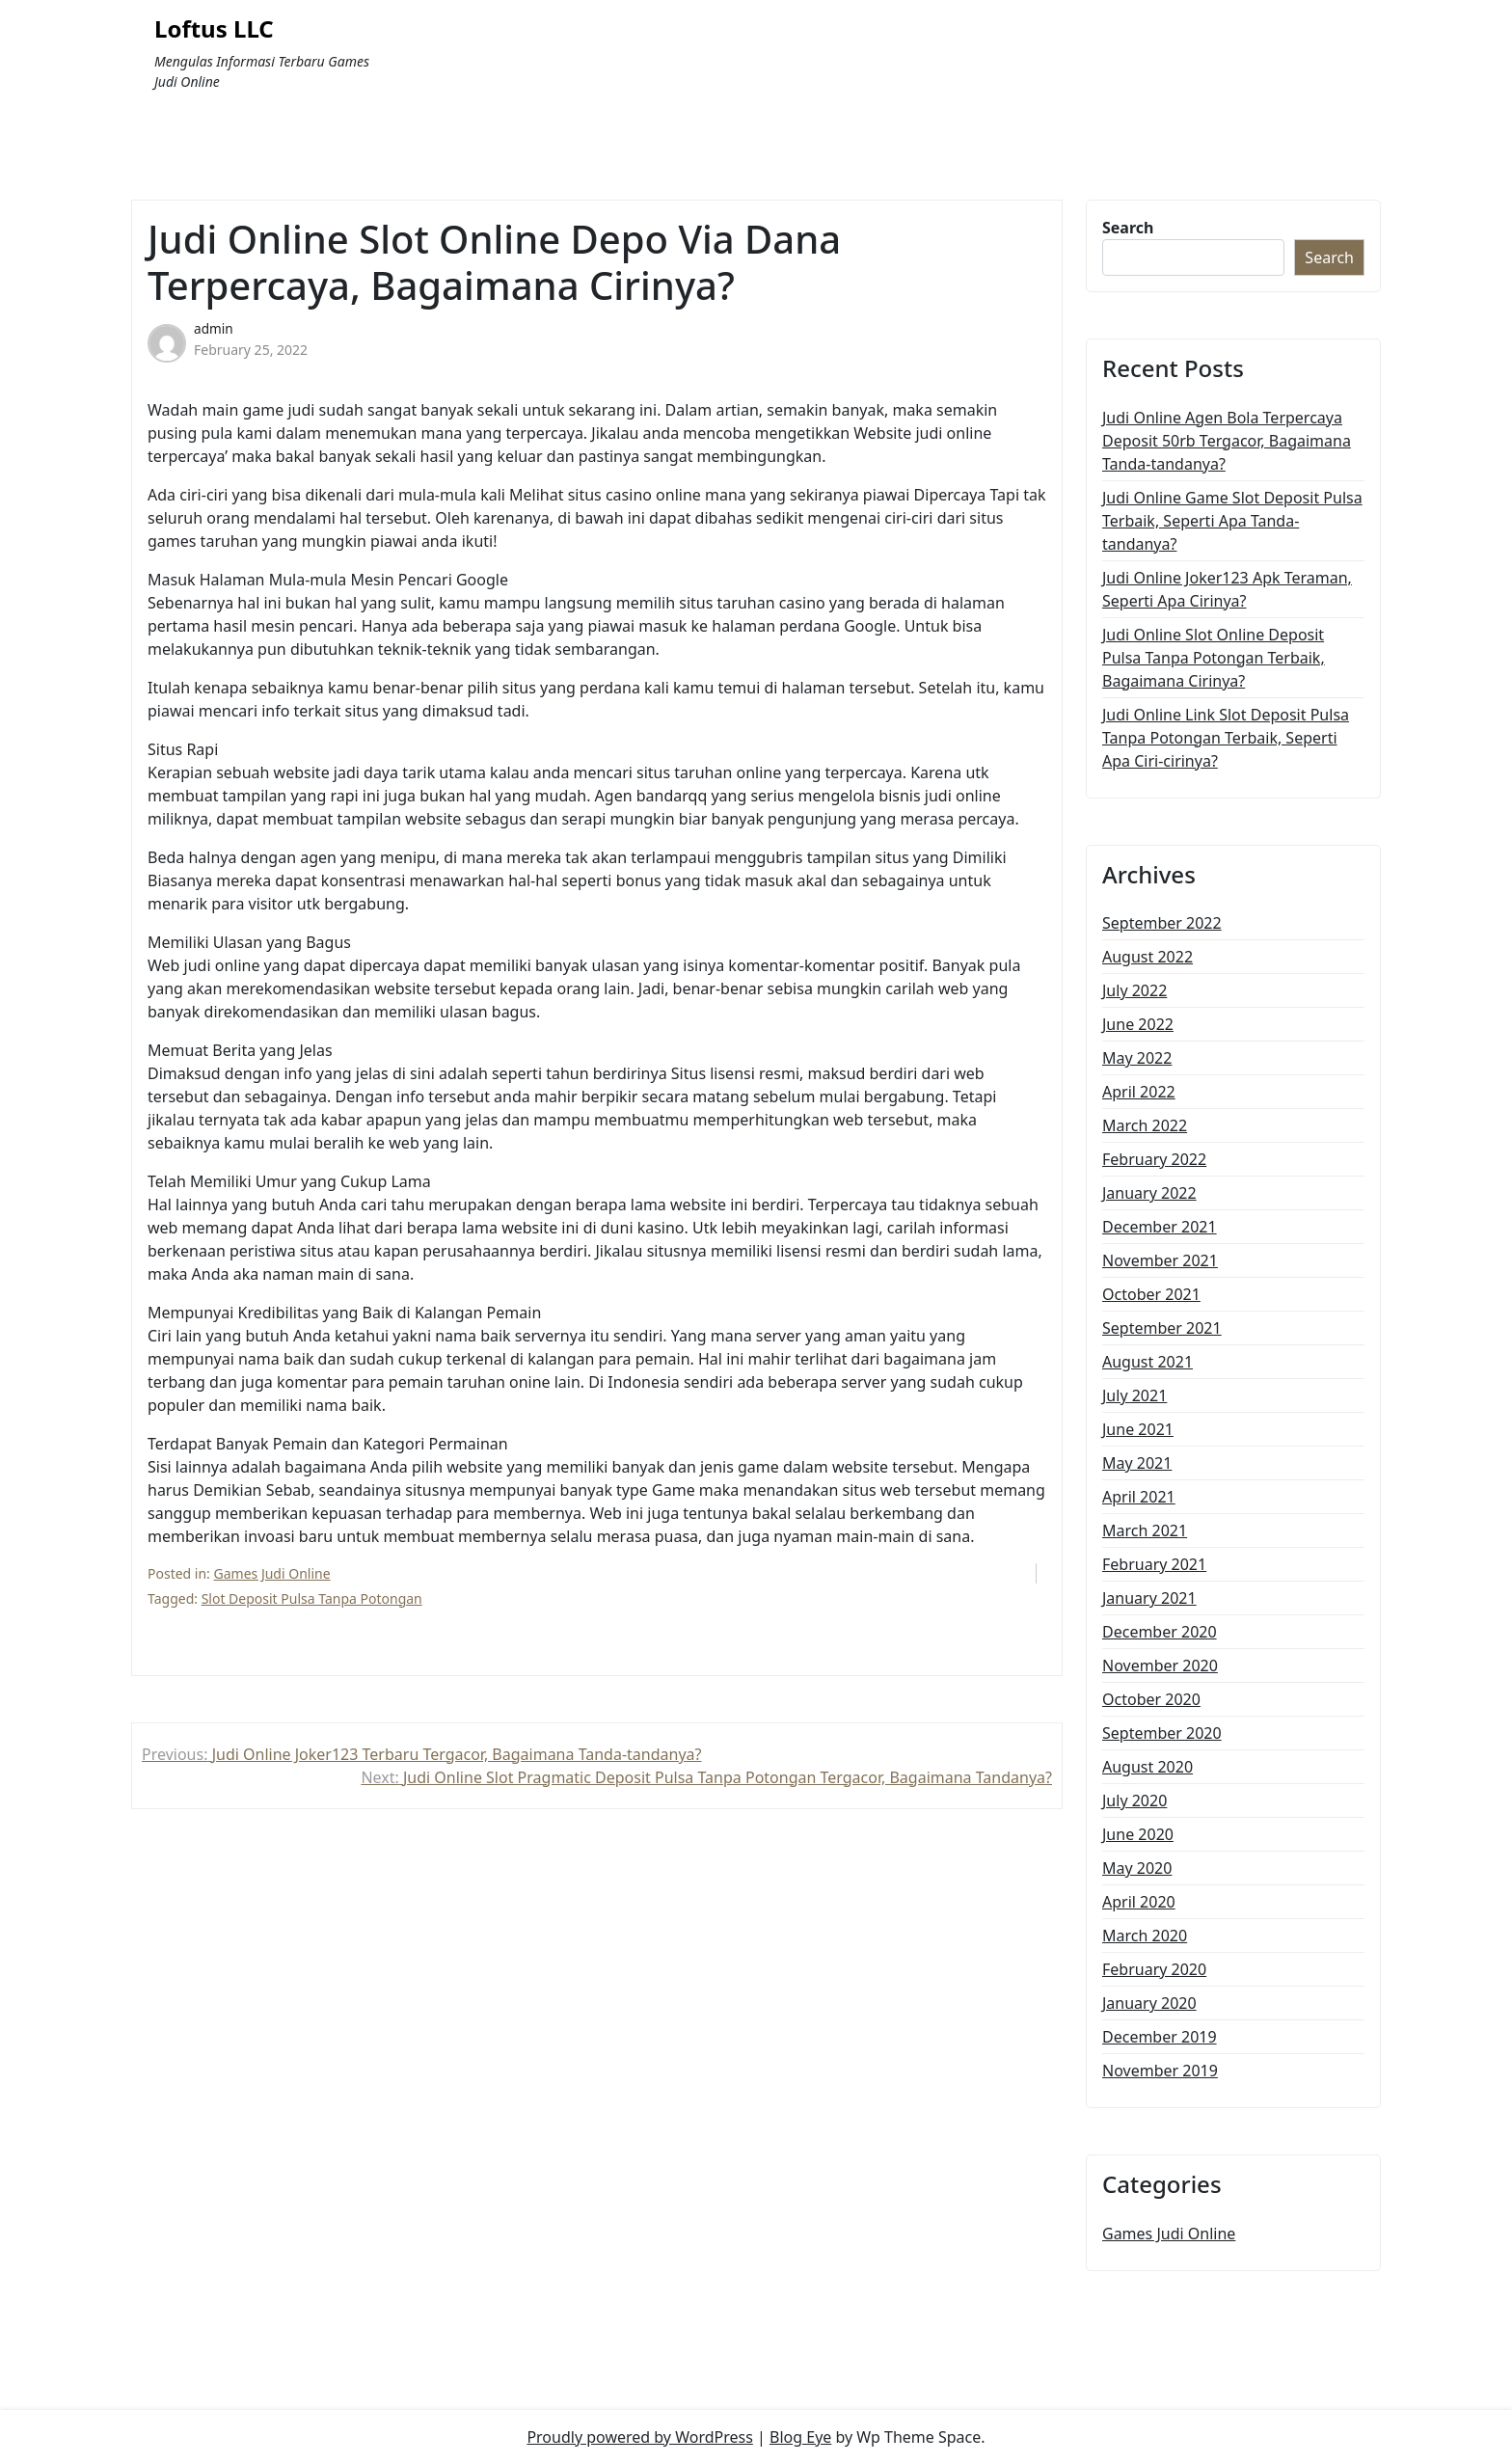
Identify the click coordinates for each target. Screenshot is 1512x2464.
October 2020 (1151, 1699)
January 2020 (1149, 2003)
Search (1127, 227)
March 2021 (1144, 1530)
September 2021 (1162, 1328)
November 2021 (1160, 1260)
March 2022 (1144, 1125)
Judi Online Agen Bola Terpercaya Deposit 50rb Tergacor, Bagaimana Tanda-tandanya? (1226, 440)
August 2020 (1147, 1766)
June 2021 (1138, 1429)
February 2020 (1154, 1969)
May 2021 (1137, 1463)
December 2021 (1159, 1226)
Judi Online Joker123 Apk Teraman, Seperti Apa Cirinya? (1227, 589)
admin (213, 328)
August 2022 (1147, 956)
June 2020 (1138, 1834)
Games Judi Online (272, 1573)
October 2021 (1151, 1294)
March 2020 (1144, 1935)
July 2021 (1134, 1395)
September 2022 (1162, 923)
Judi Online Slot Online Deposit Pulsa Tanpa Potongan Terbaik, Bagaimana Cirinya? (1213, 657)
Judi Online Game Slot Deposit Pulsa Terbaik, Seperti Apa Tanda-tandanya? (1232, 521)
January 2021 (1149, 1598)
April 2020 (1138, 1901)
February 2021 (1154, 1564)
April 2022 (1138, 1091)
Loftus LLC (214, 29)
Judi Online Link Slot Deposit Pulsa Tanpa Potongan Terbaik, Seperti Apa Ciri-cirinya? (1225, 738)
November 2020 (1160, 1665)
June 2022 (1138, 1024)
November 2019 (1160, 2070)
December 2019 (1159, 2036)
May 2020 (1137, 1868)
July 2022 (1134, 990)
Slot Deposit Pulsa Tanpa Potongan (312, 1598)
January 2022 (1149, 1193)
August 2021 (1147, 1361)
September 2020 (1162, 1733)
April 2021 (1138, 1496)
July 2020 (1134, 1800)
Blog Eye (800, 2437)
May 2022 (1137, 1058)
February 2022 (1154, 1159)
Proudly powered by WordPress (639, 2437)
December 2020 (1159, 1631)
